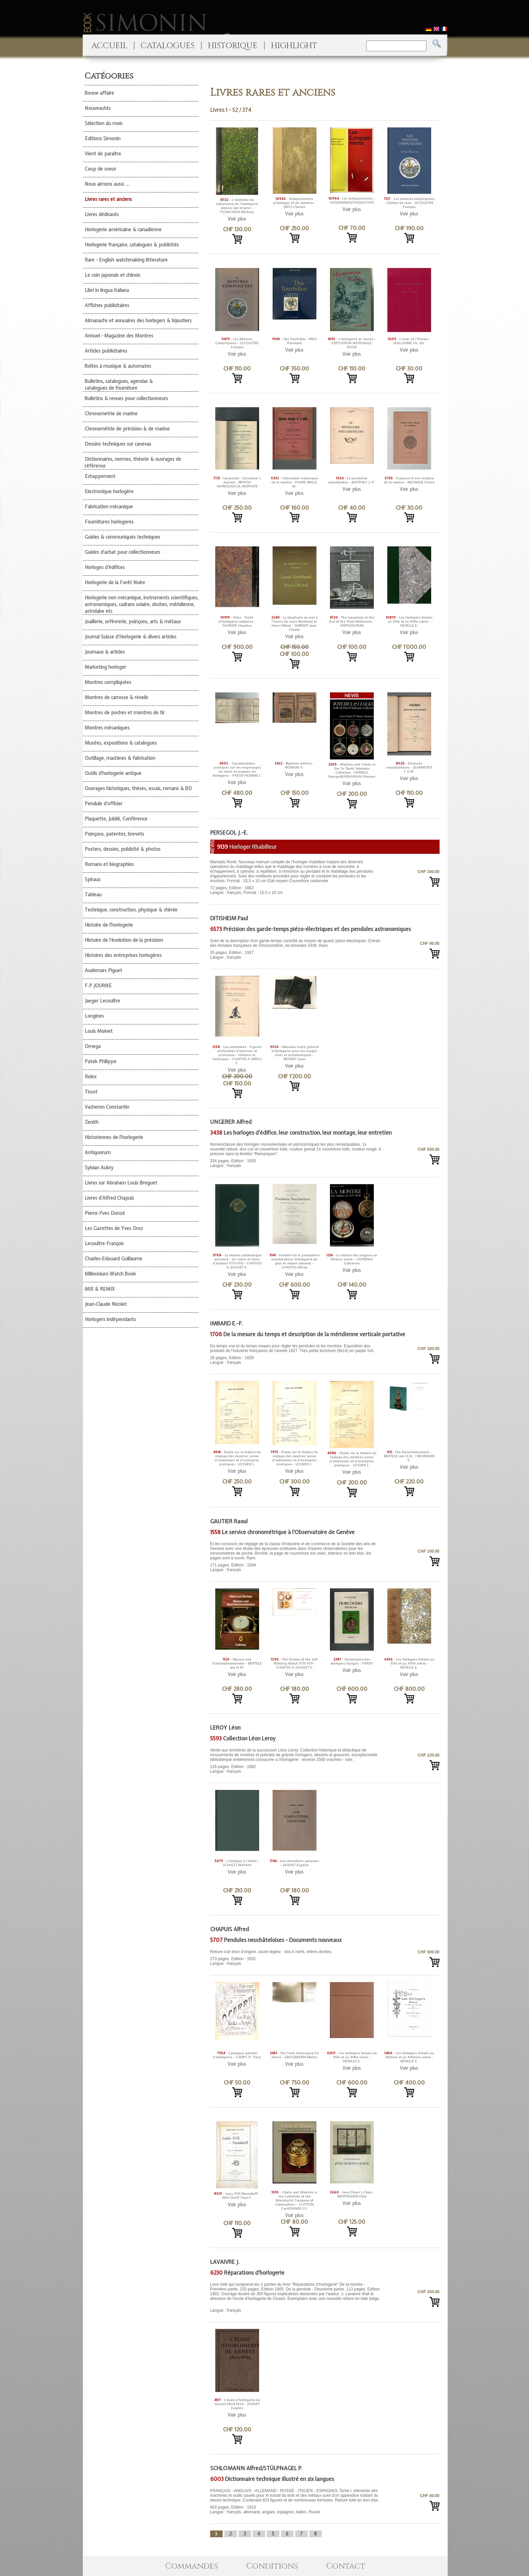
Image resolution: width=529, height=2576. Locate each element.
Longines (94, 1016)
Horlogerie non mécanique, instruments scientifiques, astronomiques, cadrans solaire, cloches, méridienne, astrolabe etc (141, 604)
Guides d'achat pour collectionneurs (122, 552)
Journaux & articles (105, 652)
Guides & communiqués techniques (122, 537)
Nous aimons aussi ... (107, 184)
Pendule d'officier (103, 804)
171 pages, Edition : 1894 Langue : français (296, 1556)
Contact (345, 2566)
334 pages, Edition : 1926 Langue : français (296, 1155)
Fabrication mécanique (109, 507)
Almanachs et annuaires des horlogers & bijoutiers (138, 321)
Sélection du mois (103, 123)
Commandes (191, 2566)
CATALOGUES (167, 45)
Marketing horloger (105, 667)
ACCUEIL (109, 45)
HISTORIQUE (232, 45)
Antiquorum (98, 1152)
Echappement (100, 476)
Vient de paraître (103, 154)
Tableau (93, 895)
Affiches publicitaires (107, 305)
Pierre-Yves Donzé (105, 1213)
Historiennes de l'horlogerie (114, 1137)
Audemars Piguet (103, 970)
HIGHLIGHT (294, 45)
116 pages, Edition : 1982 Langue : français (296, 1761)
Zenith (92, 1122)
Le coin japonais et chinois (112, 275)
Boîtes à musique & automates (118, 366)
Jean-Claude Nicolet (106, 1304)
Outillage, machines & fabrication (120, 758)
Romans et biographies (109, 864)
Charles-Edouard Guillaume (113, 1259)
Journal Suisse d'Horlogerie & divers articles (130, 637)
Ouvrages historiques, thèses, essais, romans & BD (138, 788)
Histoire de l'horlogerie (109, 925)
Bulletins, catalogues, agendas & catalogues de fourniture (119, 384)
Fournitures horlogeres (109, 522)
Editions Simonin (102, 139)
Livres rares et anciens (108, 199)
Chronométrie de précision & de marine (127, 429)
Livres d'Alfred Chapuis (109, 1198)
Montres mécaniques (107, 728)
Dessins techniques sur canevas (118, 444)
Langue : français (296, 2297)
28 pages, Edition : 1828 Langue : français (296, 1354)
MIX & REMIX (100, 1289)
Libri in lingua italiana (107, 290)
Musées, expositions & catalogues (121, 743)
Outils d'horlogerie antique (113, 773)
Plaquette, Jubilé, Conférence (116, 819)
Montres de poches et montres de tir (125, 713)
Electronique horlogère (109, 491)
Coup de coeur (100, 169)
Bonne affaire (99, 93)
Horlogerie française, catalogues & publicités (132, 245)
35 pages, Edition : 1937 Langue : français (296, 949)
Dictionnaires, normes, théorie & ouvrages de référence (133, 462)
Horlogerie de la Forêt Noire (115, 582)
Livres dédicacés (102, 214)
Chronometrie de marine (111, 414)
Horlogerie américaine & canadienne (123, 230)
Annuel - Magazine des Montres (119, 336)
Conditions (272, 2566)
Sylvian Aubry (99, 1168)
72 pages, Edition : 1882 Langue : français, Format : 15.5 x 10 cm (296, 877)
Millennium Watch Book (110, 1274)
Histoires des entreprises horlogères (123, 955)
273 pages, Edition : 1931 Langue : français (296, 1957)
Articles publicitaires (106, 351)
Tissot (91, 1092)
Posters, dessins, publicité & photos (123, 849)
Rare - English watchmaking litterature (126, 260)
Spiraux (93, 879)
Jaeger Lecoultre (102, 1001)
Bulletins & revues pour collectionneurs (126, 398)
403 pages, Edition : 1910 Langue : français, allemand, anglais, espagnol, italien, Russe (296, 2501)
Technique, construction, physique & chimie (131, 910)
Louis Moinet (99, 1031)
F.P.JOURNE (98, 986)
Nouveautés (98, 108)
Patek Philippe (100, 1061)
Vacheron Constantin (107, 1107)
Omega (93, 1046)
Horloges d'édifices (105, 567)
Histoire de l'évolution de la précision (124, 940)
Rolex (90, 1077)
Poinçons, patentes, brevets (114, 834)
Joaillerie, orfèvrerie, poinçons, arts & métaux (133, 622)
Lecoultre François (104, 1243)
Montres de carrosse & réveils (116, 697)
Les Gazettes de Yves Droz (114, 1228)
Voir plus (237, 219)
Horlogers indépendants (110, 1319)
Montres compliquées (108, 682)
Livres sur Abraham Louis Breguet (121, 1183)
